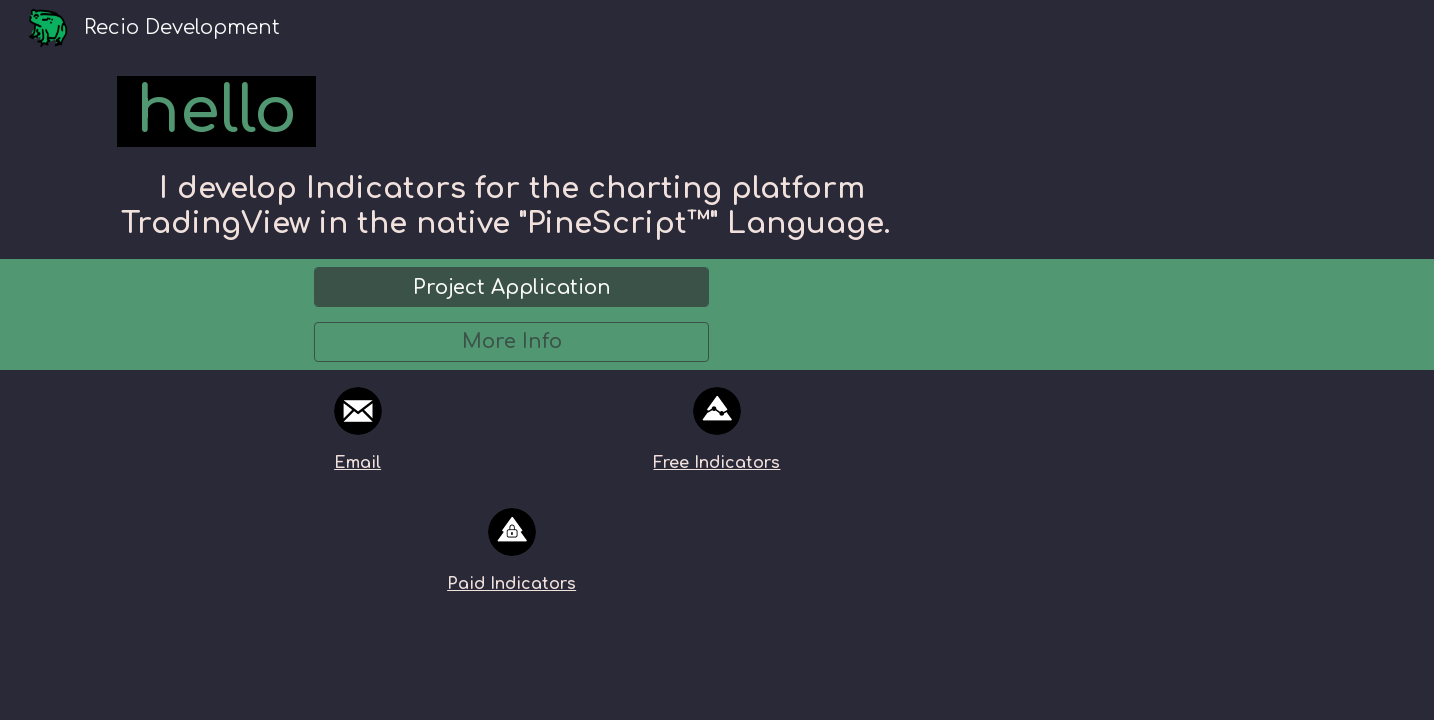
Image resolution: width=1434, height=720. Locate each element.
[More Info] (511, 341)
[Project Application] (511, 287)
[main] (512, 112)
